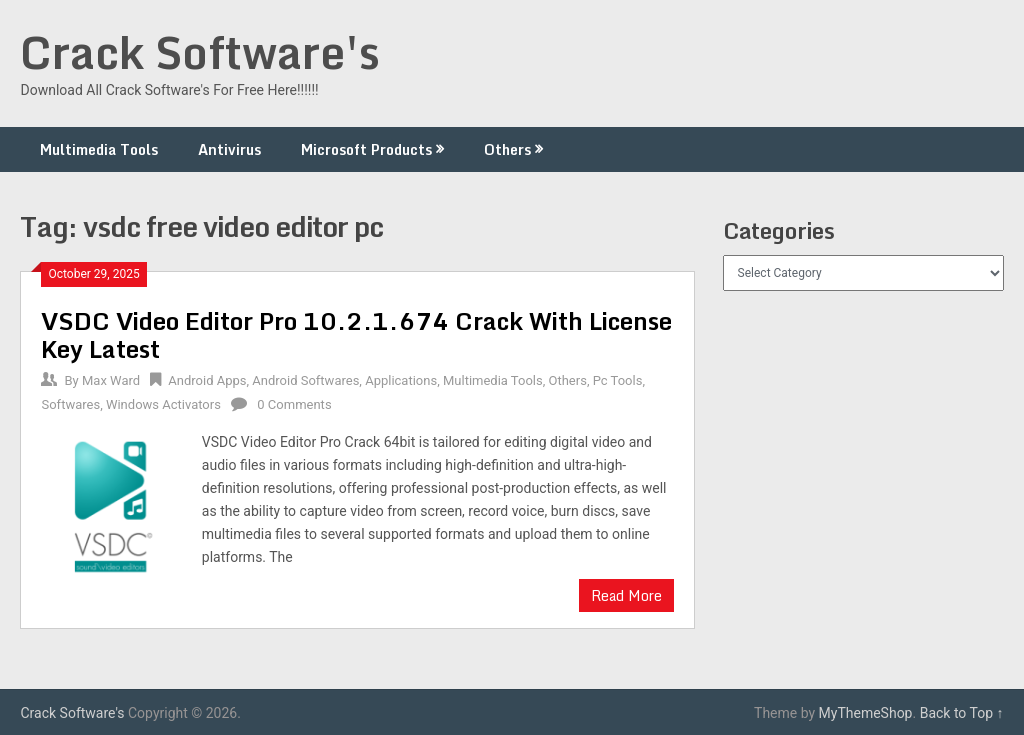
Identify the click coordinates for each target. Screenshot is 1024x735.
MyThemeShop (866, 713)
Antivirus (229, 149)
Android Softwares (305, 380)
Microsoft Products (366, 149)
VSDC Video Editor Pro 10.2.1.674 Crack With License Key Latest (356, 334)
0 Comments (294, 404)
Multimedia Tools (99, 149)
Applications (401, 380)
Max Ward (111, 380)
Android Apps (207, 380)
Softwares (70, 404)
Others (507, 149)
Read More (626, 595)
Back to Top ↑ (962, 713)
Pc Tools (618, 380)
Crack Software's (200, 52)
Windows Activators (163, 404)
